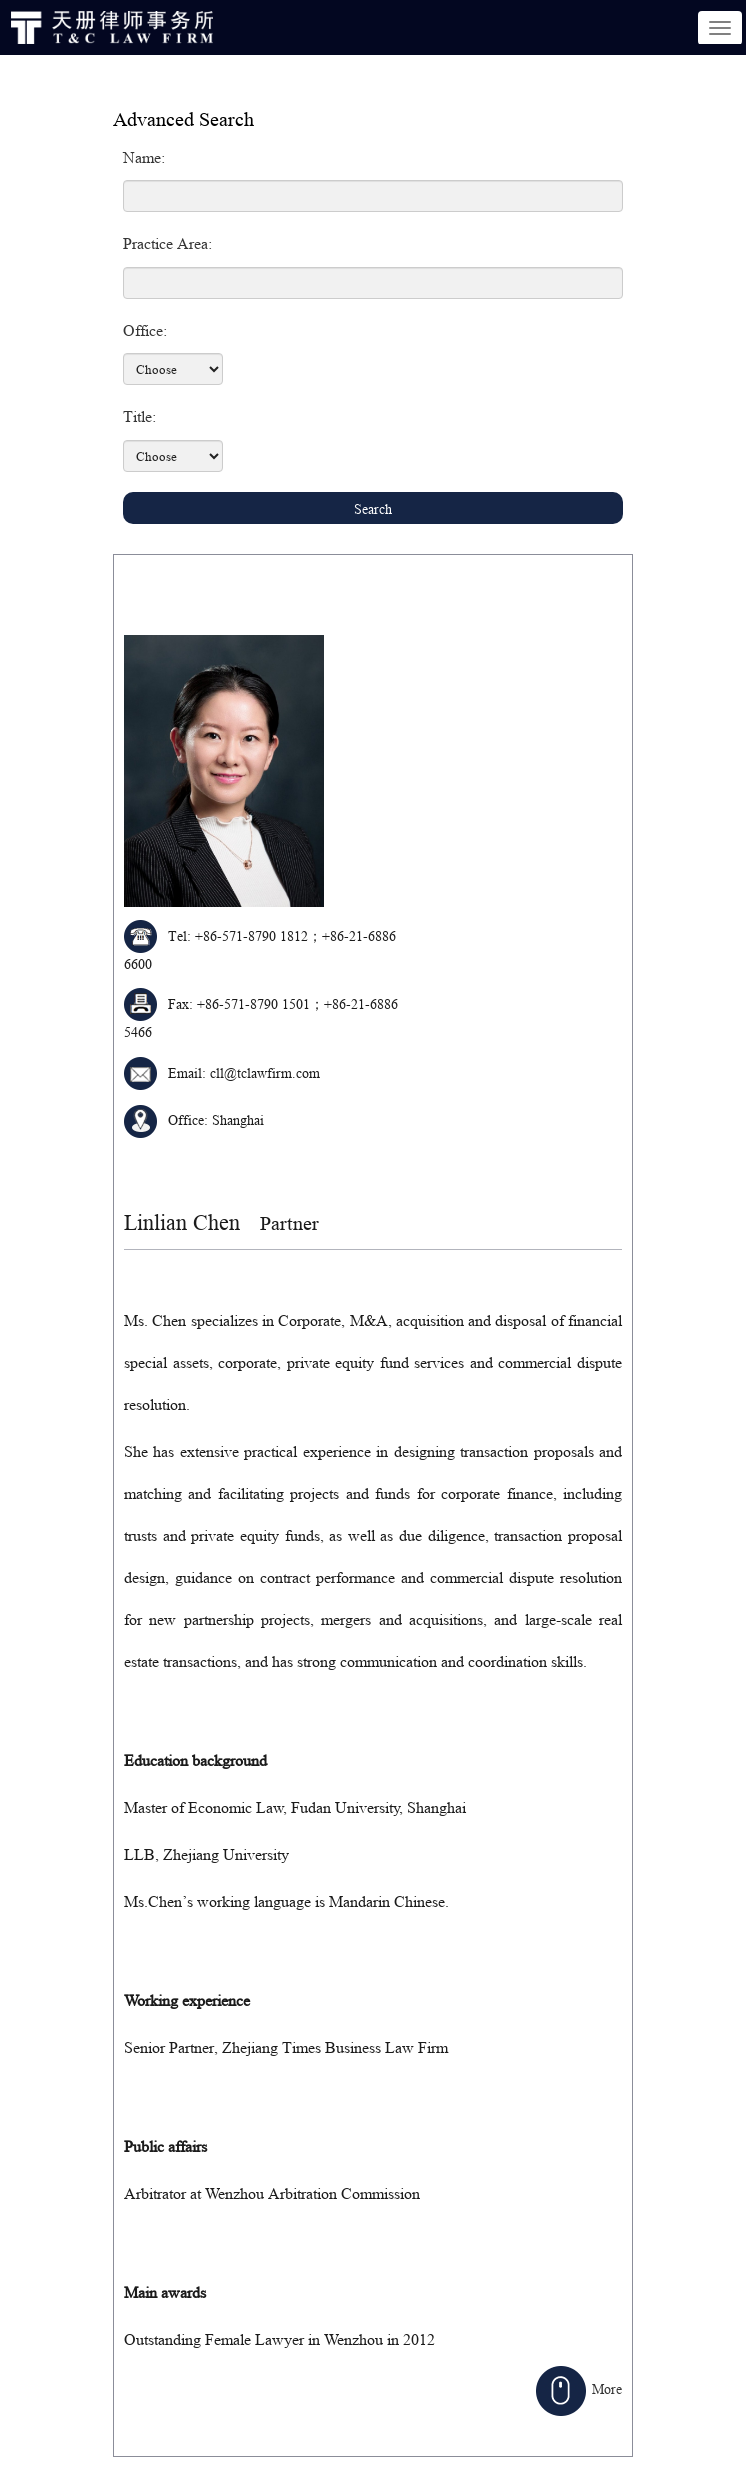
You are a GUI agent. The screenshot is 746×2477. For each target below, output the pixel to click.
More (579, 2389)
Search (373, 509)
